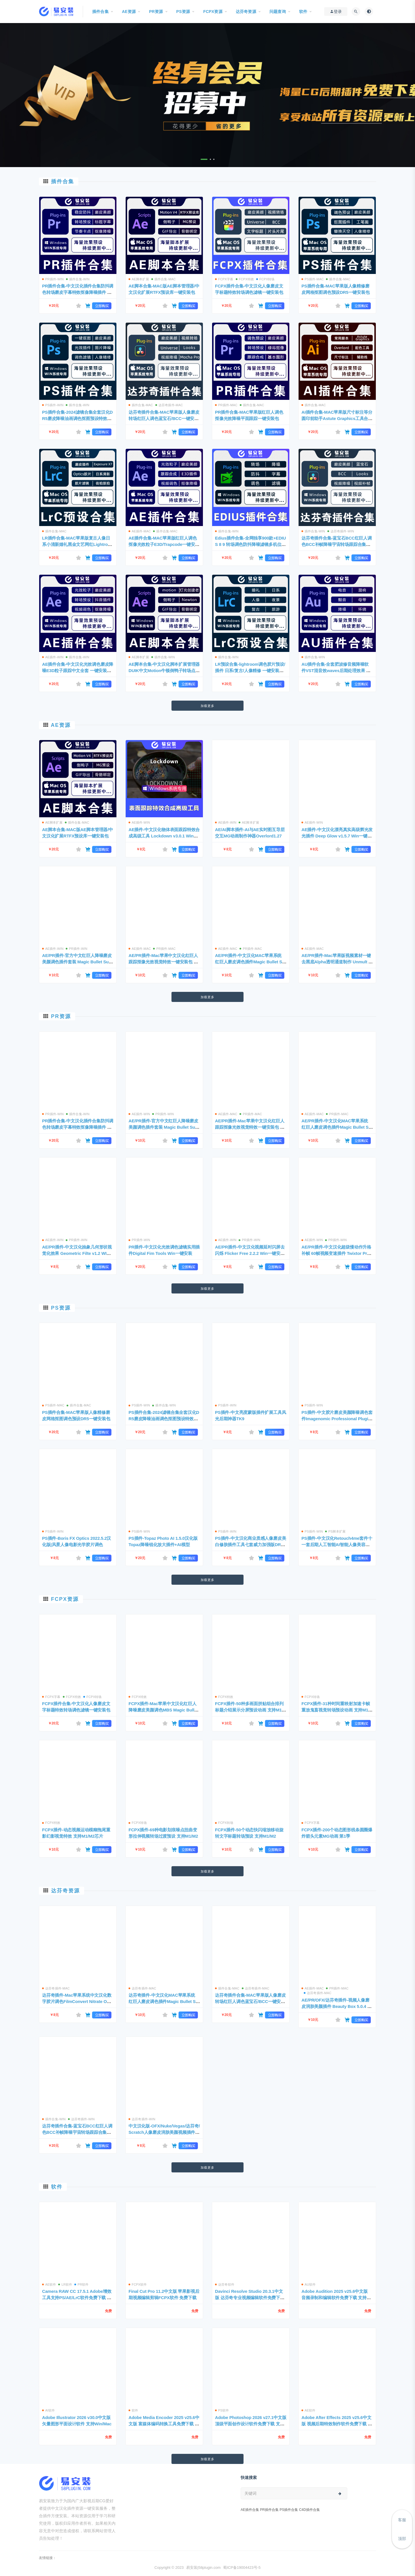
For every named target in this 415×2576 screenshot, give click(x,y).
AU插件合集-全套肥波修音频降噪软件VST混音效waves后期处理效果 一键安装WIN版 (335, 670)
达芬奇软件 (224, 2284)
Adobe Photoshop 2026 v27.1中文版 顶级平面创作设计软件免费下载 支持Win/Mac (250, 2424)
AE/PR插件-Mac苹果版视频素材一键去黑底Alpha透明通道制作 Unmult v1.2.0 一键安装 (336, 962)
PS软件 (222, 2410)
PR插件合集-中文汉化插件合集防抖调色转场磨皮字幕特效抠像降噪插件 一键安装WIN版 (77, 292)
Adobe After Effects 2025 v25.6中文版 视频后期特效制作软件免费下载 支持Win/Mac (336, 2424)
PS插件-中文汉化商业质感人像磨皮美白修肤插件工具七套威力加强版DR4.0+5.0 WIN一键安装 (250, 1544)
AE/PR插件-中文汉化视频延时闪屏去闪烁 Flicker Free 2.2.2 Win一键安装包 (250, 1253)
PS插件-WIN (52, 405)
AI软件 (48, 2410)
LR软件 (65, 2284)
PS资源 (61, 1308)
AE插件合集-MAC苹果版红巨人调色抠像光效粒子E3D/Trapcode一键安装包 (164, 544)
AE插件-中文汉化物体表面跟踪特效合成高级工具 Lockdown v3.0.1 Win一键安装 (164, 836)
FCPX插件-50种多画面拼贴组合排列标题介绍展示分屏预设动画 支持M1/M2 (250, 1710)
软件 (57, 2187)
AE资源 (61, 725)
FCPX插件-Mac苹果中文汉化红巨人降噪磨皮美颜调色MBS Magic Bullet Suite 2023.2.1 (163, 1710)
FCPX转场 (265, 279)
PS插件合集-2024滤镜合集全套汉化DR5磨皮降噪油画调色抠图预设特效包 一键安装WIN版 (77, 418)
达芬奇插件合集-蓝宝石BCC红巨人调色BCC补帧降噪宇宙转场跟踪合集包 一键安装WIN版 (336, 544)
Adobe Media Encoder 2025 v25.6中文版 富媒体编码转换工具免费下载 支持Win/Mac (164, 2424)
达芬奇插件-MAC (169, 405)
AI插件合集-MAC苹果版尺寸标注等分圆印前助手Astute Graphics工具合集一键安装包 (336, 418)
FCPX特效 (245, 279)
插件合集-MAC (163, 279)
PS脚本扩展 (335, 1531)
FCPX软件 (138, 2284)
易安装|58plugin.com (203, 2567)
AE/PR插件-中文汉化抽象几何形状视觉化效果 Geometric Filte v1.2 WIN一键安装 (77, 1253)
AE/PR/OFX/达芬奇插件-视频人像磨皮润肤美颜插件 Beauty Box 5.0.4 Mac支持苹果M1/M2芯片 (336, 2006)
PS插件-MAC (312, 279)
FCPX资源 (65, 1599)
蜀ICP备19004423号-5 (242, 2567)
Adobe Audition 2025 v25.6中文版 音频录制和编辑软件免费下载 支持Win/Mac (336, 2297)
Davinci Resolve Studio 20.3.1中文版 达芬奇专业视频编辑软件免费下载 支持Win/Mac (249, 2297)
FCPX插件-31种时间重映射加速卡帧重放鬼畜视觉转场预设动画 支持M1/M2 (337, 1710)
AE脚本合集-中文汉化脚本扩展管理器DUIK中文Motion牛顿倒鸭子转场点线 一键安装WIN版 (164, 670)
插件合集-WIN (78, 279)
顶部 (402, 2538)
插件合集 (62, 181)
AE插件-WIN (52, 657)
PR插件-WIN (53, 279)
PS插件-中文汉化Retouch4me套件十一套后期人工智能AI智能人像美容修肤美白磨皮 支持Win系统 (336, 1544)
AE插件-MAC (140, 531)
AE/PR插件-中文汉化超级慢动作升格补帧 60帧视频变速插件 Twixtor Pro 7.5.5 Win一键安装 (336, 1253)
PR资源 (61, 1016)
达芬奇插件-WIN (340, 531)
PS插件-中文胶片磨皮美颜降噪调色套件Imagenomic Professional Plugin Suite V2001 (336, 1418)
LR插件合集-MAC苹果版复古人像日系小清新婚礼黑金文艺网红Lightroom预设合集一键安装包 (76, 544)
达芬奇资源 (65, 1891)
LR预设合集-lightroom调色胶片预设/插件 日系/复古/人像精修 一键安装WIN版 (250, 670)
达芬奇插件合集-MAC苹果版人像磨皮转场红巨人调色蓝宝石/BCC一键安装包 (164, 418)
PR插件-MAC (226, 405)
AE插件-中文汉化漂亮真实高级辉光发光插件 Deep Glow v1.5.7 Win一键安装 (337, 836)
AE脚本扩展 (139, 279)
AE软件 (49, 2284)
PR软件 (81, 2284)
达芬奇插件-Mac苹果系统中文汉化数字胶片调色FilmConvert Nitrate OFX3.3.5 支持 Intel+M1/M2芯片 (77, 2001)
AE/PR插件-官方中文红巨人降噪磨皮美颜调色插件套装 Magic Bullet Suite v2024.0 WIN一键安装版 (78, 962)
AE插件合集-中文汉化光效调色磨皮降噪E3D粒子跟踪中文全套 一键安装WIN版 (77, 670)
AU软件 (308, 2284)
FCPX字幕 (224, 279)
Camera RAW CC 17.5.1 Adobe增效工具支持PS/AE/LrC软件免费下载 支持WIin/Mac (77, 2297)
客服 (402, 2520)
